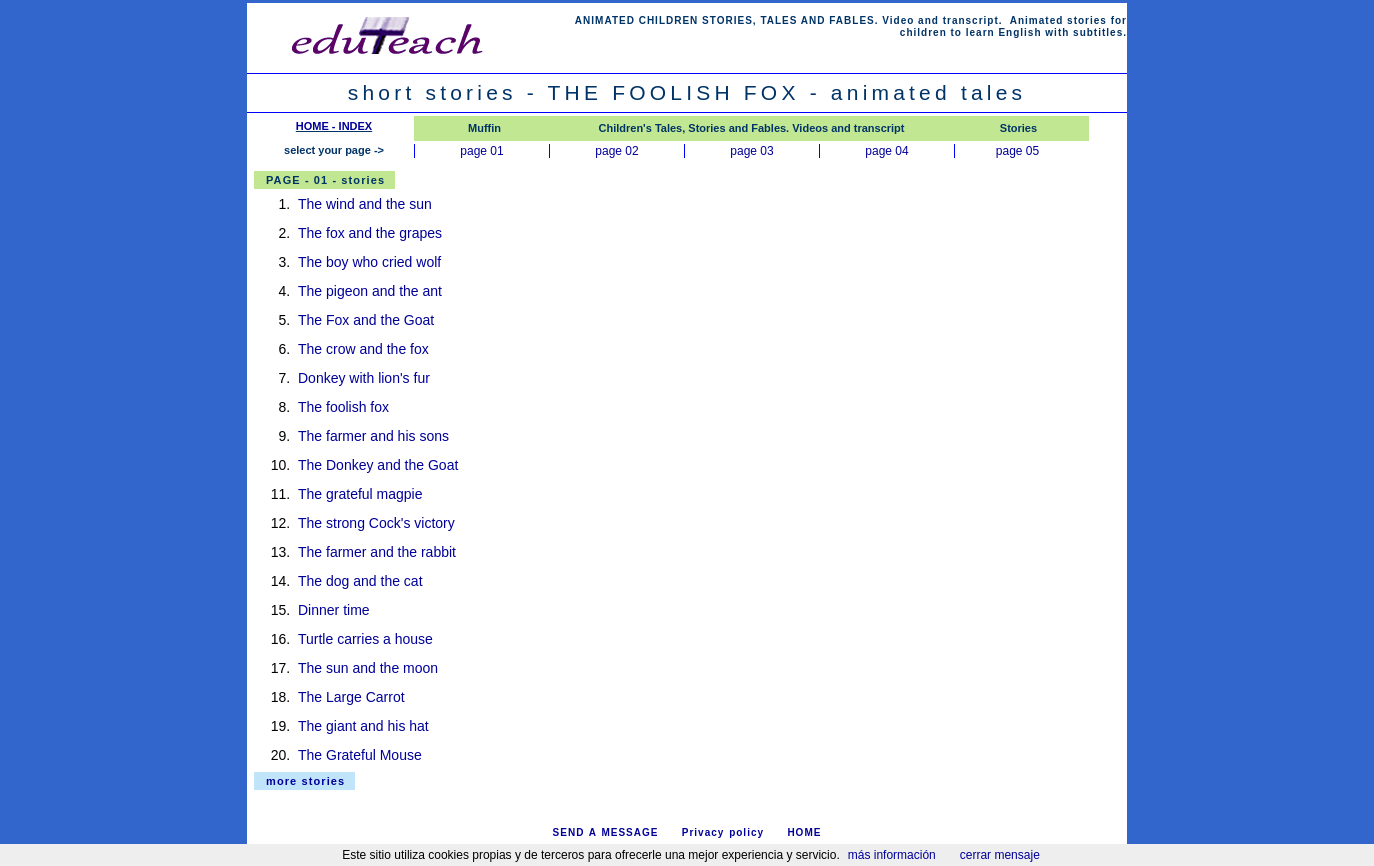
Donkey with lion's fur (364, 378)
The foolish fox (343, 407)
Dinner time (334, 610)
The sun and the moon (368, 668)
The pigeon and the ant (370, 291)
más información (892, 855)
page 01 (481, 151)
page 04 (886, 151)
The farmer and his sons (373, 436)
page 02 (616, 151)
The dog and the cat (360, 581)
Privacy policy (723, 832)
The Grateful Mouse (360, 755)
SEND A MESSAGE (606, 832)
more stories (305, 781)
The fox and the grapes (370, 233)
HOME (804, 832)
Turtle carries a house (365, 639)
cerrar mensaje (1000, 855)
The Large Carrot (351, 697)
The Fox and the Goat (366, 320)
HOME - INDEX (334, 126)
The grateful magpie (360, 494)
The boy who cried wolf (369, 262)
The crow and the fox (363, 349)
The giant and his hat (363, 726)
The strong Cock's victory (376, 523)
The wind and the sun (365, 204)
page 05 (1017, 151)
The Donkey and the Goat (378, 465)
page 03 (751, 151)
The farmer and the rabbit (377, 552)
